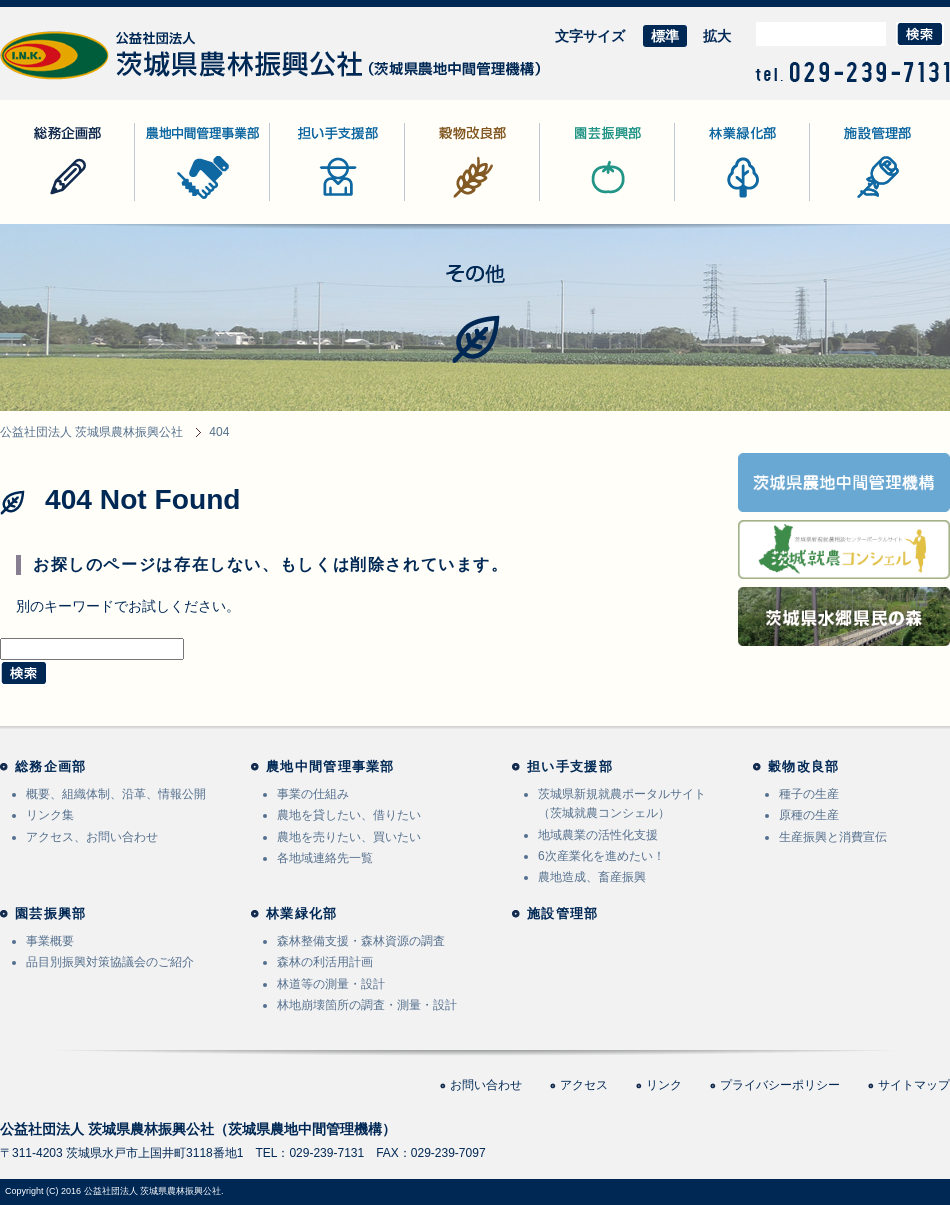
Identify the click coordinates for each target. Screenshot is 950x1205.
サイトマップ (914, 1085)
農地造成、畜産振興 (592, 877)
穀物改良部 (440, 200)
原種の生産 (809, 815)
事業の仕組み (313, 794)
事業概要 (50, 941)
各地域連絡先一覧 (325, 858)
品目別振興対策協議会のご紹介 (110, 962)
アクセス (584, 1085)
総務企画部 (35, 200)
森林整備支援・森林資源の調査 (361, 941)
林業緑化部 (710, 200)
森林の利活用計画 (325, 962)
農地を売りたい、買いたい (349, 837)
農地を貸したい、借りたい (349, 815)
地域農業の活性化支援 (598, 835)
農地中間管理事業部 (198, 200)
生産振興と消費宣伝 (833, 837)
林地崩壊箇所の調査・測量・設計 (367, 1005)
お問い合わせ (486, 1085)
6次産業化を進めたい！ (601, 856)
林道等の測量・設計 (331, 984)
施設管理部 (845, 200)
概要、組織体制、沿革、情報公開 (116, 794)
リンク (664, 1085)
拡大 (717, 36)
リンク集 (50, 815)
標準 (665, 36)
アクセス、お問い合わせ (92, 837)
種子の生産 (809, 794)
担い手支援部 (312, 200)
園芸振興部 (575, 200)
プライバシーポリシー (780, 1085)
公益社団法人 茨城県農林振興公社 (107, 79)
